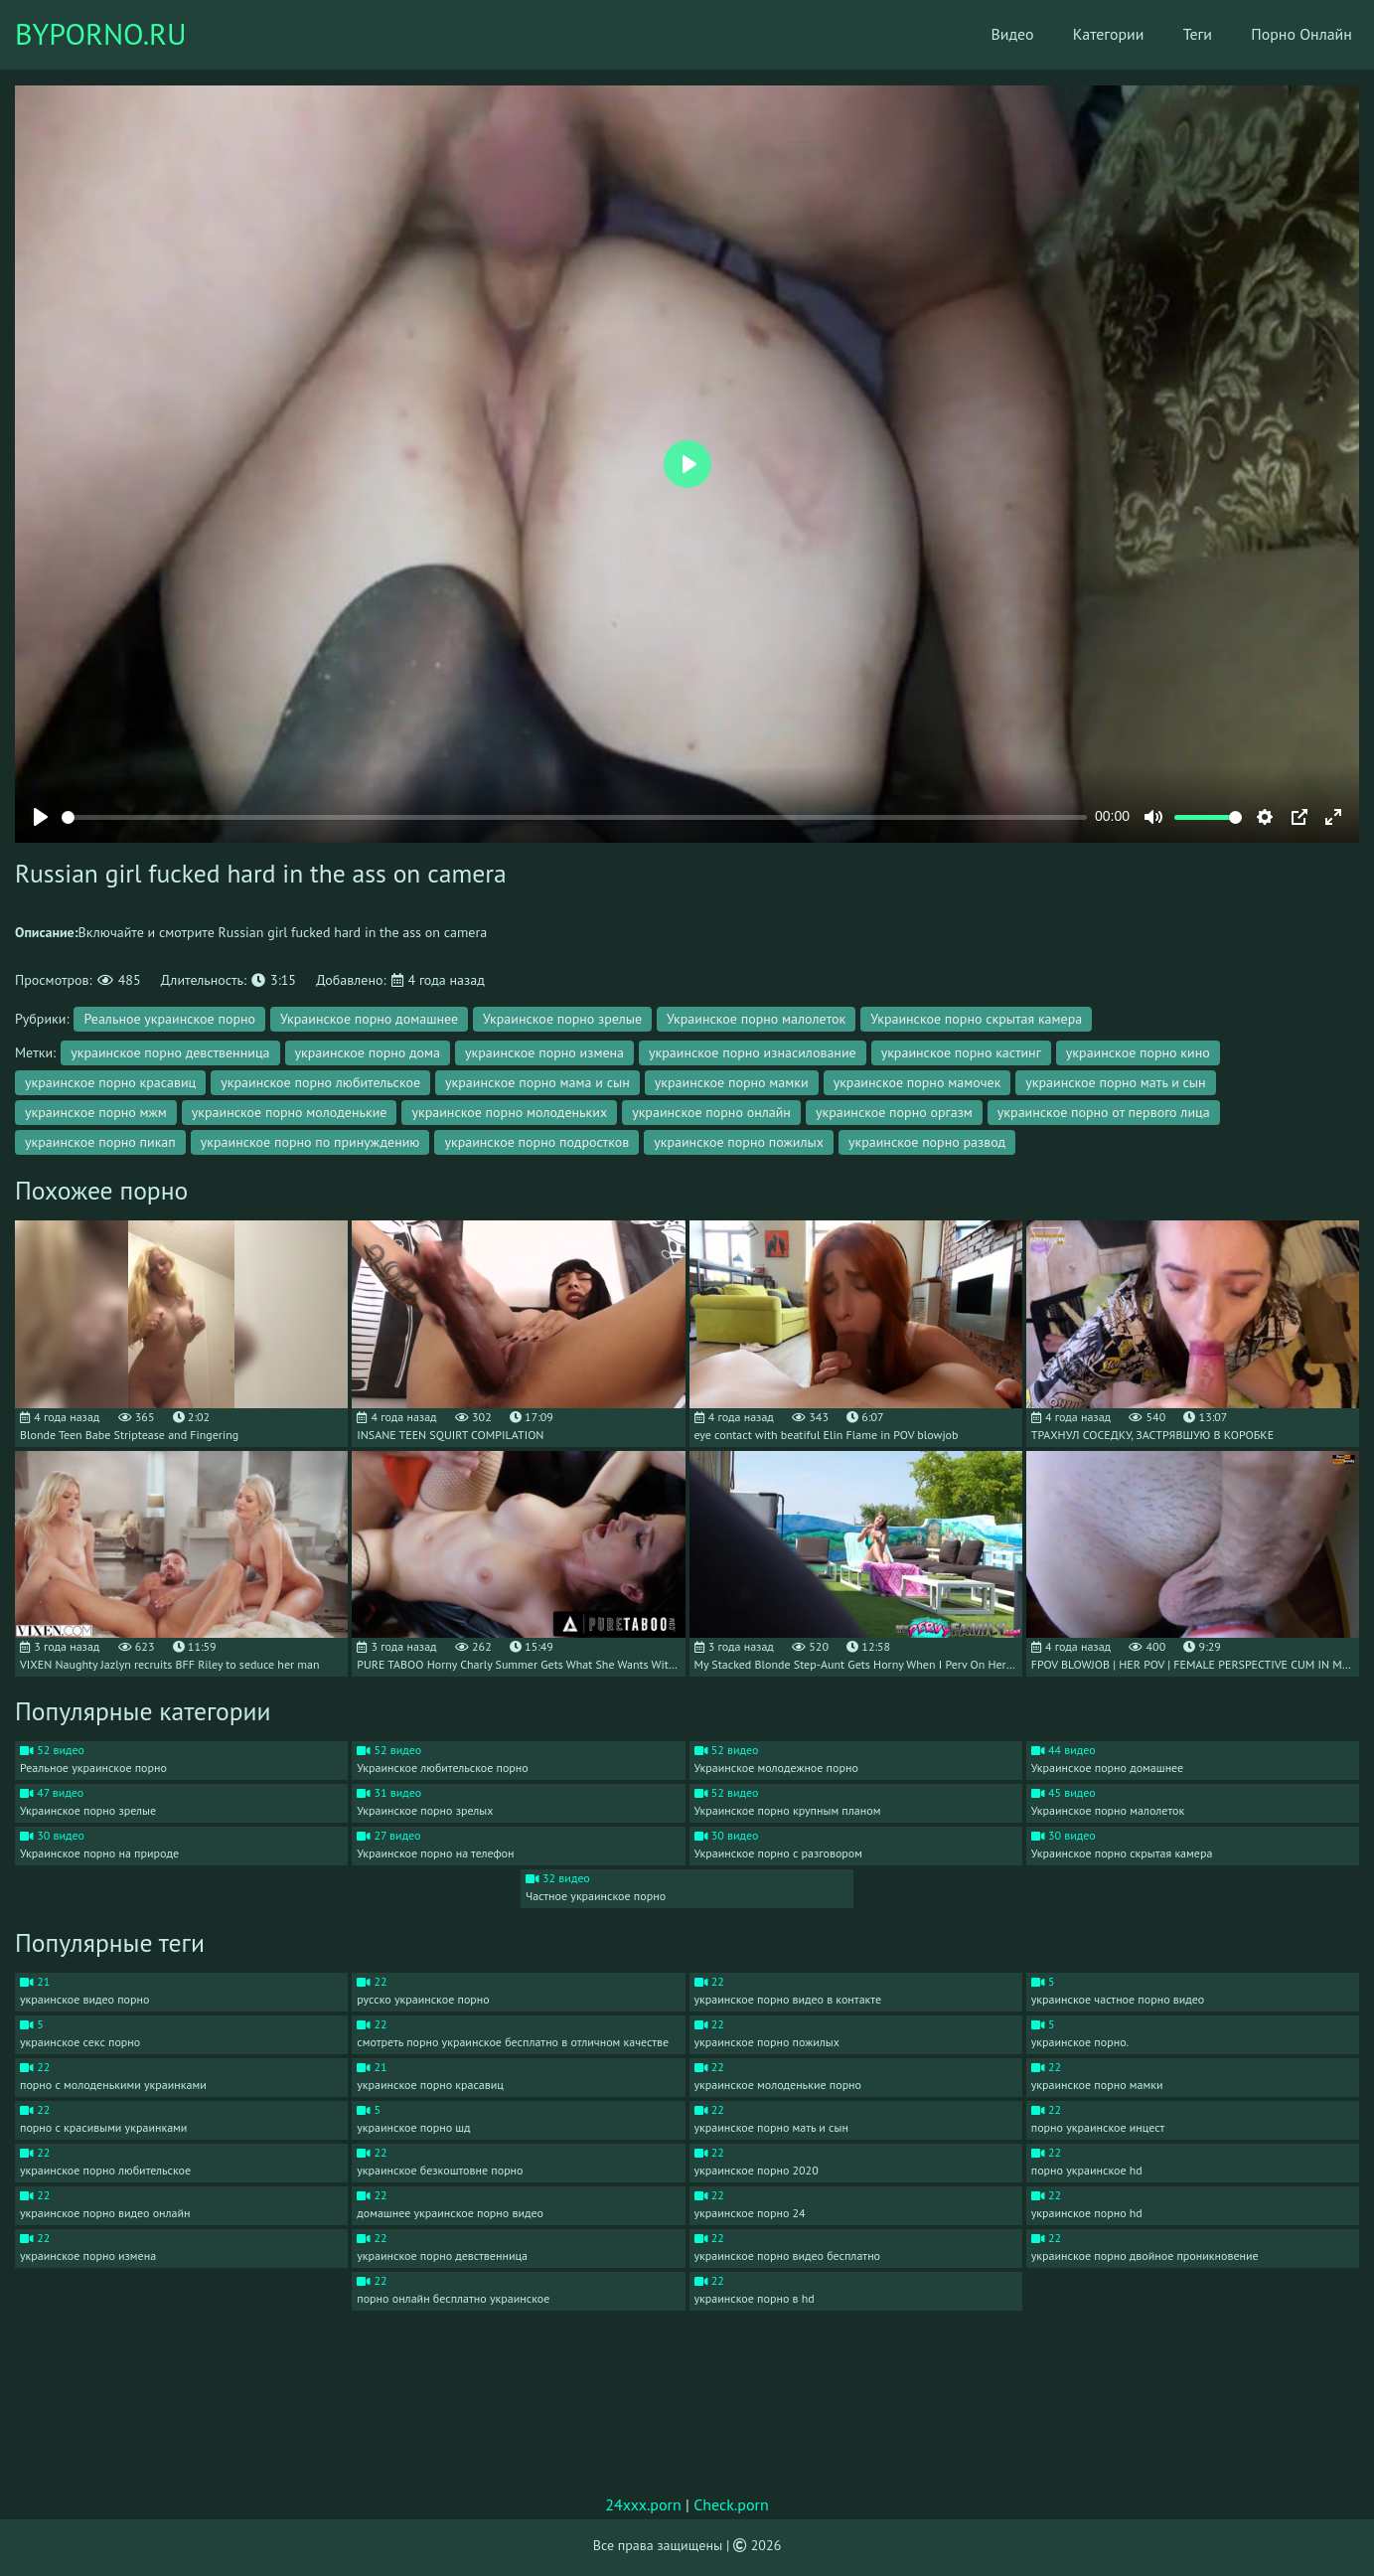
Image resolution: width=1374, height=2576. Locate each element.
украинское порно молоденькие (289, 1112)
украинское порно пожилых (739, 1142)
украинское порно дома (368, 1052)
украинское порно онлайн (711, 1112)
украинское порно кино (1138, 1052)
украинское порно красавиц (110, 1082)
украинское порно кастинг (961, 1052)
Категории (1093, 35)
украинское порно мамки (732, 1082)
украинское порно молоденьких (509, 1112)
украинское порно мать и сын (1115, 1082)
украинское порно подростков (536, 1142)
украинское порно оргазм (894, 1112)
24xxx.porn (643, 2504)
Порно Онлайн (1288, 35)
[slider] (574, 817)
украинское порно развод (926, 1142)
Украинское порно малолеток (756, 1019)
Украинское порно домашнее (369, 1019)
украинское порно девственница (170, 1052)
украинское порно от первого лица (1103, 1112)
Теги (1183, 35)
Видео (996, 35)
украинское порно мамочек (917, 1082)
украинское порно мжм (96, 1112)
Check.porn (731, 2504)
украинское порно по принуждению (310, 1142)
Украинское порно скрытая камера (976, 1019)
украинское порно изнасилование (752, 1052)
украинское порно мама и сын (537, 1082)
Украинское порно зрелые (562, 1019)
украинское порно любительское (320, 1082)
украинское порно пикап (100, 1142)
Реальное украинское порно (169, 1019)
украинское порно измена (544, 1052)
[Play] (41, 817)
